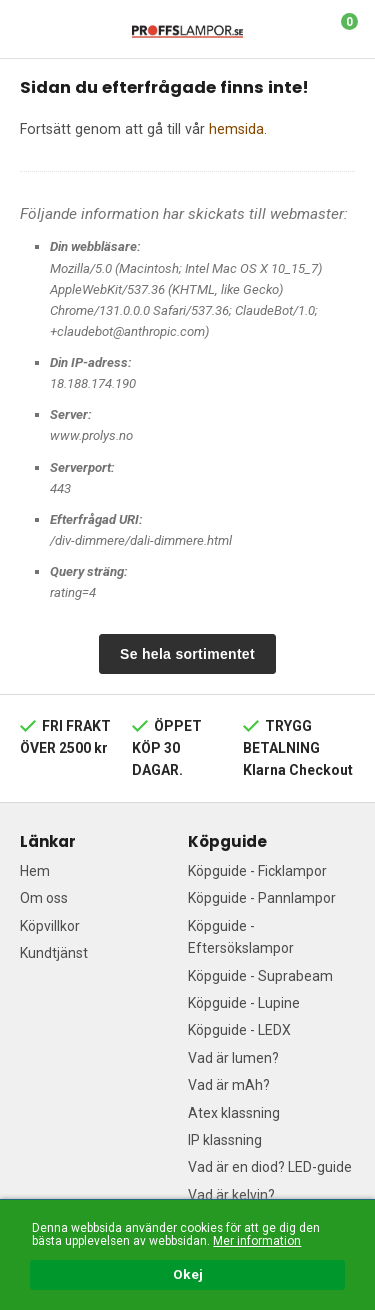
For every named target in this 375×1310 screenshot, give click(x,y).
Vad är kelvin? (231, 1195)
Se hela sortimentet (187, 654)
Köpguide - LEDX (239, 1030)
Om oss (44, 898)
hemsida (236, 129)
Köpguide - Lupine (244, 1003)
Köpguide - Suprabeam (260, 976)
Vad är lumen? (233, 1058)
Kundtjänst (54, 953)
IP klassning (225, 1140)
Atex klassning (234, 1113)
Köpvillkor (50, 926)
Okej (188, 1275)
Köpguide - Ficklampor (257, 871)
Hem (35, 871)
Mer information (257, 1241)
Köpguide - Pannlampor (262, 898)
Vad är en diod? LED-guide (270, 1167)
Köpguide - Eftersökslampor (241, 937)
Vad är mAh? (229, 1085)
